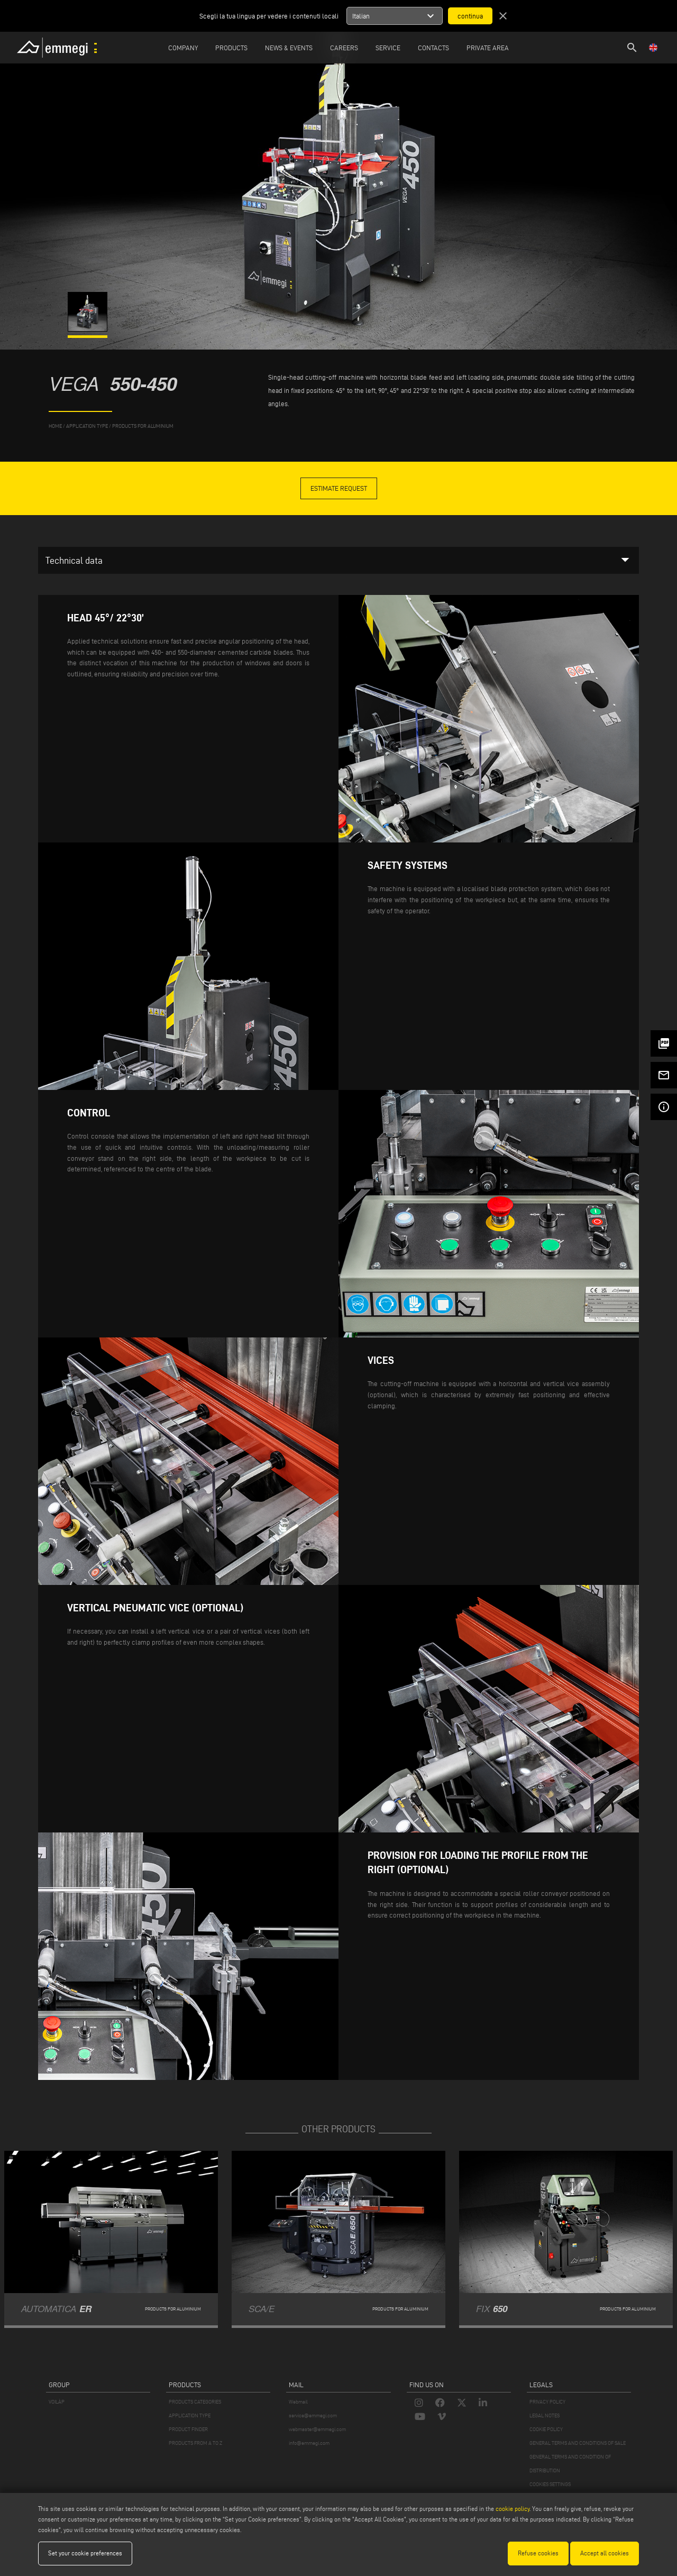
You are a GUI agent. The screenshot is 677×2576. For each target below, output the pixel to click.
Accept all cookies (604, 2553)
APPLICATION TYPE (190, 2415)
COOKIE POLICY (546, 2429)
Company (183, 47)
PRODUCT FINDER (188, 2429)
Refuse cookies (538, 2553)
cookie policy (512, 2508)
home (55, 426)
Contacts (433, 47)
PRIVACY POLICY (547, 2402)
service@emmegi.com (313, 2415)
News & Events (289, 47)
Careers (344, 47)
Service (388, 47)
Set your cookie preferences (85, 2553)
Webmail (298, 2402)
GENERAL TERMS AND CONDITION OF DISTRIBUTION (570, 2463)
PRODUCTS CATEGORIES (195, 2402)
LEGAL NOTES (544, 2415)
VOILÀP (57, 2402)
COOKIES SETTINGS (550, 2484)
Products (231, 47)
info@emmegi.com (309, 2443)
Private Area (487, 47)
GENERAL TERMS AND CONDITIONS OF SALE (577, 2443)
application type (87, 426)
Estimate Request (338, 488)
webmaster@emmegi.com (317, 2429)
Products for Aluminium (142, 426)
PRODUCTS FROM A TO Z (195, 2443)
